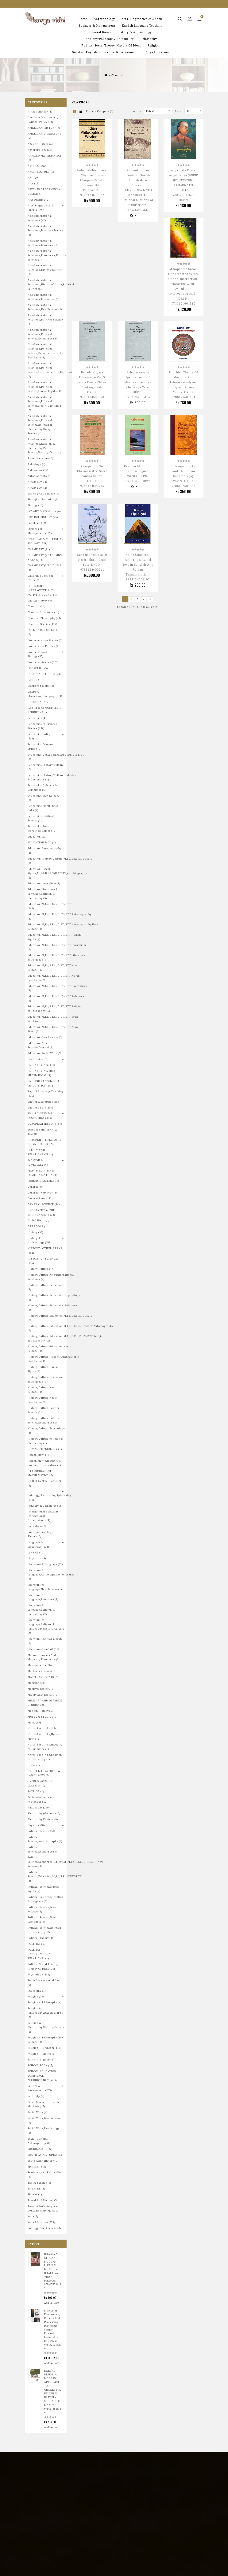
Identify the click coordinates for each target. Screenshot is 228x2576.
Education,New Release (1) (45, 1037)
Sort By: (137, 111)
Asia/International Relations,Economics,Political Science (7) (46, 255)
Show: (179, 111)
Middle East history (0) (43, 1694)
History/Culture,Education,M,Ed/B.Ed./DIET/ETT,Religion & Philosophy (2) (46, 1338)
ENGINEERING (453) (41, 1065)
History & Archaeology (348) (40, 1240)
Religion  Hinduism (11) (44, 2047)
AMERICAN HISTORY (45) (45, 127)
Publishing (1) (37, 1990)
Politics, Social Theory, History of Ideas (111, 45)
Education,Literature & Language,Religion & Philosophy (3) (43, 893)
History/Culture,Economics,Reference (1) (46, 1308)
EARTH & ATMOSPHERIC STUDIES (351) (45, 710)
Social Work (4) (38, 2112)
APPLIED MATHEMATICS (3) (45, 158)
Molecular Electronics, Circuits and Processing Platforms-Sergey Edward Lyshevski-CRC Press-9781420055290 (52, 2329)
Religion (154, 45)
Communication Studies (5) (45, 640)
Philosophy (148, 39)
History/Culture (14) (41, 1269)
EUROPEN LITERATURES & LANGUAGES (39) (44, 1142)
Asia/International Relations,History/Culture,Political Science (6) (46, 284)
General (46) (36, 1186)
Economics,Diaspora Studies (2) (41, 746)
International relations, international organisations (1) (43, 1516)
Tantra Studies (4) (39, 2182)
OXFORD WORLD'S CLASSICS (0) (40, 1783)
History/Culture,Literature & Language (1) (45, 1379)
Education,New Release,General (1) (40, 1045)
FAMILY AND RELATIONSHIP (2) (40, 1152)
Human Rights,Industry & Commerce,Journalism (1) (44, 1463)
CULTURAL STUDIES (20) (44, 674)
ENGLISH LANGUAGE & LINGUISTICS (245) (44, 1083)
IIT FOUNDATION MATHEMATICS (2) (40, 1473)
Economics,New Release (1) (44, 798)
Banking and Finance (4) (43, 493)
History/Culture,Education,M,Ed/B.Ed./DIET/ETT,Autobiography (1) (46, 1328)
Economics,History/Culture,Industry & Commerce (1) (46, 777)
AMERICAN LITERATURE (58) (44, 136)
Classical (117, 75)
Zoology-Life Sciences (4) (44, 2228)
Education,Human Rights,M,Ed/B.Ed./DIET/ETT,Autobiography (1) (46, 873)
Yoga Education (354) (41, 2222)
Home (82, 19)
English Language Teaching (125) (45, 1093)
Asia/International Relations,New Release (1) (45, 307)
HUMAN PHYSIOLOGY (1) (45, 1449)
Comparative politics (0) (44, 646)
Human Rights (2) (39, 1454)
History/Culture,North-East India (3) (43, 1400)
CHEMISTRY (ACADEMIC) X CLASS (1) (45, 557)
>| (150, 599)
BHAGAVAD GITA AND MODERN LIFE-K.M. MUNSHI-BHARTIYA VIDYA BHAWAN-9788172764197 (52, 2271)
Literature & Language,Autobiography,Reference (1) (46, 1574)
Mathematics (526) (40, 1671)
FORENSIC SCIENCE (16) (44, 1181)
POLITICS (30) (37, 1943)
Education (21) (37, 836)
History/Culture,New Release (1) (41, 1389)
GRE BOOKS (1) (38, 1226)
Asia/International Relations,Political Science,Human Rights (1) (44, 386)
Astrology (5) (36, 464)
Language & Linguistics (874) (38, 1544)
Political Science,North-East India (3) (44, 1919)
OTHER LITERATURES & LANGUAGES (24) (44, 1773)
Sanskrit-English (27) (42, 2059)
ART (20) (33, 177)
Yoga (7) (33, 2216)
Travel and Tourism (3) (43, 2200)
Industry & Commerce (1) (44, 1505)
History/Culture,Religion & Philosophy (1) (45, 1441)
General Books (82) (40, 1198)
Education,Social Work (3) (45, 1053)
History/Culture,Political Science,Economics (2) (44, 1420)
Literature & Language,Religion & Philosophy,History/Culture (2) (46, 1626)
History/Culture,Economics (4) (46, 1287)
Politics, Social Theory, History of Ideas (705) (43, 1966)
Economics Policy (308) (39, 736)
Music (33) (34, 1722)
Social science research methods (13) (43, 2104)
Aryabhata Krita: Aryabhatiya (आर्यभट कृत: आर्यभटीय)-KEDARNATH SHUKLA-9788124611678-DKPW (183, 185)
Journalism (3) (37, 1526)
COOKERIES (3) (38, 668)
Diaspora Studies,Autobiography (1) (45, 694)
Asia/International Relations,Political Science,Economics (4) (42, 334)
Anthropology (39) (40, 149)
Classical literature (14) (44, 612)
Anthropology (104, 19)
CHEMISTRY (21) (39, 549)
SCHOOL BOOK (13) (40, 2065)
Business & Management (97, 25)
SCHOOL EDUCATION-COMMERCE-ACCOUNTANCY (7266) (43, 2075)
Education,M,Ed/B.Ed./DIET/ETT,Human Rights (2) (46, 937)
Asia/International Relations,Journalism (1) (44, 297)
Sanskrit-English (84, 52)
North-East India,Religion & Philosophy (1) (45, 1757)
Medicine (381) (37, 1683)
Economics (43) (38, 718)
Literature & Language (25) (45, 1564)
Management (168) (40, 1665)
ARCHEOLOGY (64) (40, 166)
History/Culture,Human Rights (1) (43, 1369)
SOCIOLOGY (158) (39, 2149)
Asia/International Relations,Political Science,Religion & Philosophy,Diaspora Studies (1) (41, 424)
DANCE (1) (35, 680)
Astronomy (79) (38, 470)
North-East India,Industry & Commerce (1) (45, 1747)
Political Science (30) (41, 1831)
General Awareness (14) (43, 1192)
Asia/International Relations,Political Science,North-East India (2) (44, 403)
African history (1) (40, 111)
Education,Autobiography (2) (44, 850)
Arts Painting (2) (39, 199)
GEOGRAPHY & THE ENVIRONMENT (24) (41, 1212)
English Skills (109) (40, 1107)
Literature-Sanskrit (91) (43, 1649)
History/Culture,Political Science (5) (44, 1410)
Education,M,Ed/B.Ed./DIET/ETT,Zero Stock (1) (46, 1029)
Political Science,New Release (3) (42, 1909)
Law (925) (34, 1552)
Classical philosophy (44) (44, 618)
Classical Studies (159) (42, 624)
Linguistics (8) (37, 1558)
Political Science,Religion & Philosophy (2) (44, 1930)
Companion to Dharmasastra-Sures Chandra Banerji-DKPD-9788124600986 (92, 476)
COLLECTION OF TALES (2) (44, 632)
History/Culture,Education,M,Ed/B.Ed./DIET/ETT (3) (46, 1318)
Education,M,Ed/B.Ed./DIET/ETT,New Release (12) (46, 968)
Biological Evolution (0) (43, 499)
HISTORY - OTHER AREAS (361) (45, 1250)
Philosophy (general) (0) (44, 1813)
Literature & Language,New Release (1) (45, 1587)
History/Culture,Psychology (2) (46, 1430)
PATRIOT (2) (36, 1791)
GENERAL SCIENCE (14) (44, 1204)
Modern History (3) (40, 1710)
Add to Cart (51, 2302)
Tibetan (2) (35, 2194)
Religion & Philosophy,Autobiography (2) (45, 2012)
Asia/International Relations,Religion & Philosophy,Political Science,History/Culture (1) (46, 445)
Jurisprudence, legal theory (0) (41, 1534)
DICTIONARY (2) (39, 702)
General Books (100, 32)
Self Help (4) (36, 2096)
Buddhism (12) (37, 523)
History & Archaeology (134, 32)
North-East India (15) (42, 1728)
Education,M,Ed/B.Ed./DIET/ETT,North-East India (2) (46, 978)
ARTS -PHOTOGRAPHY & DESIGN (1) (44, 191)
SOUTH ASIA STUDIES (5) (45, 2154)
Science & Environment (121, 52)
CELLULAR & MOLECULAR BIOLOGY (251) (46, 541)
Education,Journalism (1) (44, 883)
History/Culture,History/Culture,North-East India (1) (46, 1359)
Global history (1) (40, 1220)
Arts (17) (33, 183)
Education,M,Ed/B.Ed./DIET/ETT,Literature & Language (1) (46, 957)
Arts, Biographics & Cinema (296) (41, 208)
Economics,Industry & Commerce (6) (42, 787)
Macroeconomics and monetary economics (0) (44, 1657)
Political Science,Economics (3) (42, 1849)
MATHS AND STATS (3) (43, 1677)
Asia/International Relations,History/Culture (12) (45, 270)
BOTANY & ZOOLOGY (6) (44, 511)
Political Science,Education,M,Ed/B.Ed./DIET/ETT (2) (46, 1876)
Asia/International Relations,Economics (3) (44, 243)
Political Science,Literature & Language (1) (46, 1899)
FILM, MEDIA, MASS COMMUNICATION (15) (43, 1173)
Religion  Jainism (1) (42, 2053)
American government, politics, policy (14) (43, 120)
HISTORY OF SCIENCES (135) (43, 1261)
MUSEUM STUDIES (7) (43, 1716)
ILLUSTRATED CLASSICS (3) (44, 1483)
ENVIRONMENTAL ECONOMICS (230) (40, 1116)
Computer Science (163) (43, 662)
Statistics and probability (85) (45, 2174)
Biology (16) (35, 505)
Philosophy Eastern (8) (43, 1819)
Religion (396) (37, 1996)
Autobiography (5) (40, 476)
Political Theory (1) (40, 1938)
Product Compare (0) (100, 111)
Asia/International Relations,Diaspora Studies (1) (45, 230)
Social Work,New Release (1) (44, 2120)
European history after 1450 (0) (43, 1132)
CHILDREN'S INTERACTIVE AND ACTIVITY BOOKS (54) (42, 590)
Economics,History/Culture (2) (46, 767)
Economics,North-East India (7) (43, 808)
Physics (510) (36, 1825)
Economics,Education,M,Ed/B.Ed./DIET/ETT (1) (46, 757)
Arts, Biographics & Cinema (142, 19)
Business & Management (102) (40, 531)
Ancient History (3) (40, 144)
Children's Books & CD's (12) (40, 578)
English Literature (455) (43, 1101)
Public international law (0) (44, 1982)
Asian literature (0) (40, 458)
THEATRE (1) (36, 2188)
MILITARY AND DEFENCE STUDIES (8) (45, 1703)
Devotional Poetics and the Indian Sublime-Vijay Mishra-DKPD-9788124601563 (183, 476)
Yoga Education (157, 52)
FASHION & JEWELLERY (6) (38, 1162)
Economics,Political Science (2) (41, 818)
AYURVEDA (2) (37, 481)
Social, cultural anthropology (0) (39, 2141)
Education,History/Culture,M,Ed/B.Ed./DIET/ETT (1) (46, 861)
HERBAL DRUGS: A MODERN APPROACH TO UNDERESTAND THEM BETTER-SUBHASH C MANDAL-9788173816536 (52, 2391)
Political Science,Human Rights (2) (44, 1889)
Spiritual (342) (37, 2166)
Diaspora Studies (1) (41, 685)
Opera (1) (34, 1765)
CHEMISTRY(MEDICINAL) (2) (45, 568)
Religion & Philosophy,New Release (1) (46, 2040)
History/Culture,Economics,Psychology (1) (46, 1297)
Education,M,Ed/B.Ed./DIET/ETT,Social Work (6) (46, 1019)
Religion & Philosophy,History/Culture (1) (46, 2027)
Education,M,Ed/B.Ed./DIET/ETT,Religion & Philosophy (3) (46, 1008)
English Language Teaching (142, 25)
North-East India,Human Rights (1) (44, 1736)
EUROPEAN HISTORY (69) (45, 1123)
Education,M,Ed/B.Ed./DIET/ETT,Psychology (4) (46, 988)
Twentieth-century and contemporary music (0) (44, 2208)
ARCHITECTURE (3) (41, 171)
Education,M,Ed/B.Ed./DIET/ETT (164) (46, 906)
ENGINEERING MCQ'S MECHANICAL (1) (42, 1073)
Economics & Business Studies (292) (42, 726)
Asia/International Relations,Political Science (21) (45, 319)
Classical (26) (36, 606)
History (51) (35, 1232)
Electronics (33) (38, 1059)
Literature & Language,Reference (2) (43, 1597)
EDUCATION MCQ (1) (42, 842)
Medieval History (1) (41, 1688)
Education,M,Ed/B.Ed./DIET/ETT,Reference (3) (46, 998)
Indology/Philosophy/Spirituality (109, 39)
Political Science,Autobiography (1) (45, 1839)
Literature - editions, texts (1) (45, 1641)
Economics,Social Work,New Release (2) (42, 828)
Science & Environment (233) (40, 2088)
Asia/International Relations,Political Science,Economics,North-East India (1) (45, 350)
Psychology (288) (39, 1974)
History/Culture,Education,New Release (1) (46, 1349)
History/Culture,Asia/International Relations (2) (46, 1277)
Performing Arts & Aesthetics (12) (40, 1799)
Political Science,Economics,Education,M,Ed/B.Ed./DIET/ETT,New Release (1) (46, 1862)
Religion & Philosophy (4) (45, 2002)
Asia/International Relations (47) (40, 218)
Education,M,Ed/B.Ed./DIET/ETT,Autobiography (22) (46, 916)
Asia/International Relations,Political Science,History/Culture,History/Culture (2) (46, 369)
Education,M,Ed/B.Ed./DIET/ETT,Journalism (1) (46, 947)
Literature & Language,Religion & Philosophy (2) (41, 1609)
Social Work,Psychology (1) (44, 2130)
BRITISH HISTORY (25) (43, 517)
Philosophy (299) (39, 1807)
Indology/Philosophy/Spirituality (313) (46, 1497)
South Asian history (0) (43, 2160)
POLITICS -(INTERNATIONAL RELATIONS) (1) (40, 1954)
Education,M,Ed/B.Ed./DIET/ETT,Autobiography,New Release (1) (46, 927)
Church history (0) (40, 600)
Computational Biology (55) (37, 654)
